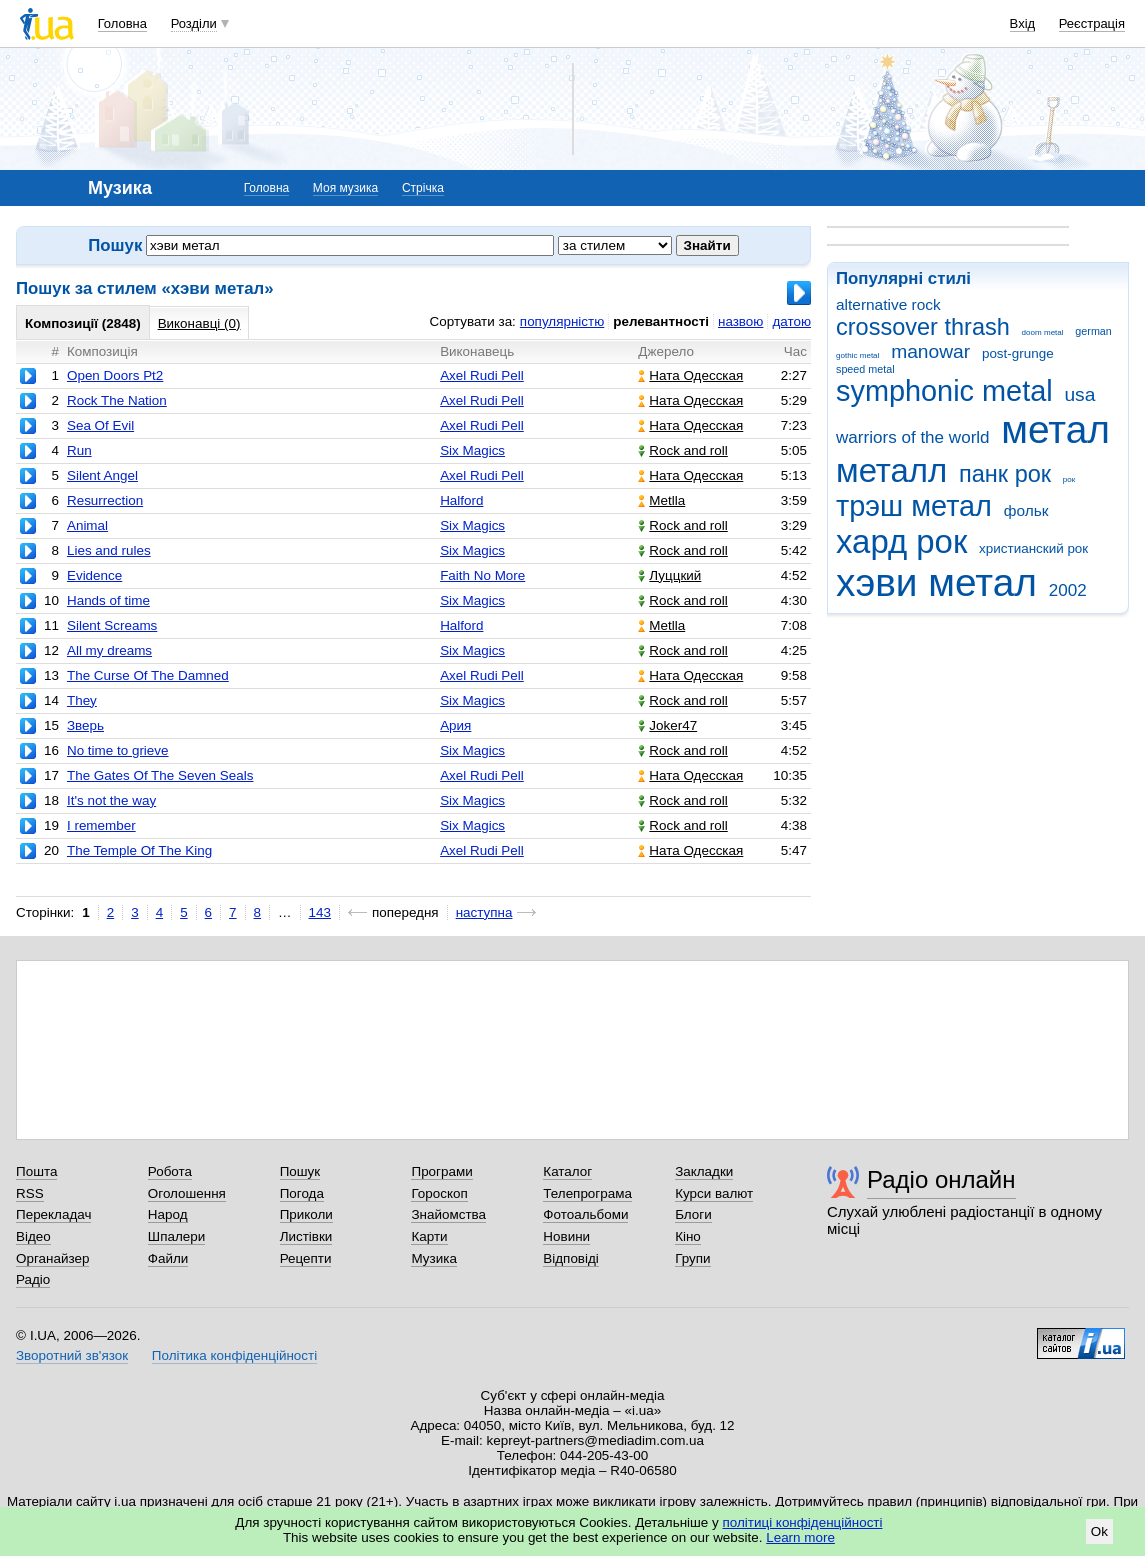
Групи (692, 1258)
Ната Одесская (690, 375)
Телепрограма (587, 1193)
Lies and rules (109, 550)
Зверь (85, 725)
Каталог (567, 1171)
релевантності (661, 321)
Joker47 (667, 725)
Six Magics (472, 450)
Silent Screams (112, 625)
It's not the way (111, 800)
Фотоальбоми (585, 1214)
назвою (740, 321)
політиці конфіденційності (803, 1522)
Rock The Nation (117, 400)
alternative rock (888, 304)
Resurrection (105, 500)
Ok (1099, 1531)
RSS (30, 1193)
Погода (302, 1193)
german (1093, 331)
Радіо (33, 1279)
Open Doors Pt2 (115, 375)
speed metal (865, 369)
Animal (87, 525)
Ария (455, 725)
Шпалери (176, 1236)
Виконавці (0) (199, 323)
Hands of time (108, 600)
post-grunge (1018, 353)
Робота (170, 1171)
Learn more (800, 1537)
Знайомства (448, 1214)
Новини (566, 1236)
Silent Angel (102, 475)
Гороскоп (439, 1193)
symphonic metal (944, 391)
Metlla (661, 500)
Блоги (693, 1214)
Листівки (306, 1236)
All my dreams (109, 650)
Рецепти (306, 1258)
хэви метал (936, 582)
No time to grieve (118, 750)
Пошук (300, 1171)
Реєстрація (1092, 23)
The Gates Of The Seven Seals (160, 775)
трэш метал (914, 506)
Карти (429, 1236)
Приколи (306, 1214)
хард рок (901, 541)
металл (891, 470)
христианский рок (1033, 548)
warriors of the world (913, 437)
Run (79, 450)
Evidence (94, 575)
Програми (441, 1171)
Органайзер (52, 1258)
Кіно (688, 1236)
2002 (1068, 590)
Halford (461, 500)
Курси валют (714, 1193)
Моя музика (345, 188)
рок (1069, 479)
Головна (122, 23)
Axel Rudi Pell (482, 375)
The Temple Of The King (139, 850)
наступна (484, 912)
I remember (101, 825)
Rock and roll (682, 450)
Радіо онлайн (941, 1179)
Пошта (36, 1171)
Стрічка (423, 188)
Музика (433, 1258)
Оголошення (187, 1193)
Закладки (704, 1171)
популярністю (562, 321)
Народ (168, 1214)
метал (1055, 429)
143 (320, 912)
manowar (930, 351)
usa (1079, 394)
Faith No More (482, 575)
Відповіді (571, 1258)
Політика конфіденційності (234, 1355)
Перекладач (53, 1214)
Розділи (194, 23)
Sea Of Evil (100, 425)
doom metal (1043, 332)
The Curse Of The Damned (148, 675)
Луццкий (669, 575)
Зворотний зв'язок (72, 1355)
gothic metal (857, 355)
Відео (33, 1236)
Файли (168, 1258)
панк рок (1005, 474)
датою (791, 321)
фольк (1026, 510)
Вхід (1023, 23)
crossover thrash (923, 327)
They (82, 700)
